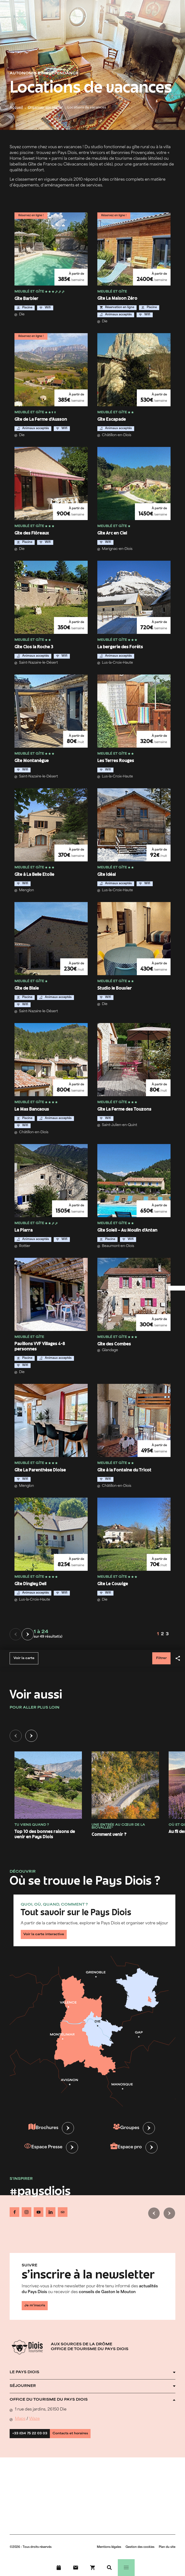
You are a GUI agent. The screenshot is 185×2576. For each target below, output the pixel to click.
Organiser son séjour (45, 107)
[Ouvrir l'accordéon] (92, 2420)
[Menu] (126, 2565)
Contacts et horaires (87, 2483)
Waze (34, 2466)
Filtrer (158, 1665)
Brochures (43, 2152)
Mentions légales (109, 2544)
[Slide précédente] (16, 1743)
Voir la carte (25, 1665)
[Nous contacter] (75, 2565)
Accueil (16, 107)
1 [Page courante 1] (131, 1641)
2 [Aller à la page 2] (141, 1641)
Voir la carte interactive (49, 1944)
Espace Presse (43, 2171)
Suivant (169, 1641)
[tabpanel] (92, 1797)
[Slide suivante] (31, 1743)
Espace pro (126, 2171)
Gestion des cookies (140, 2544)
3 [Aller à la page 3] (152, 1641)
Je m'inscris (40, 2332)
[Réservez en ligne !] (92, 2565)
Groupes (126, 2152)
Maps (20, 2466)
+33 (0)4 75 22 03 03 (35, 2483)
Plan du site (167, 2544)
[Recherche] (109, 2565)
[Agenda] (58, 2565)
